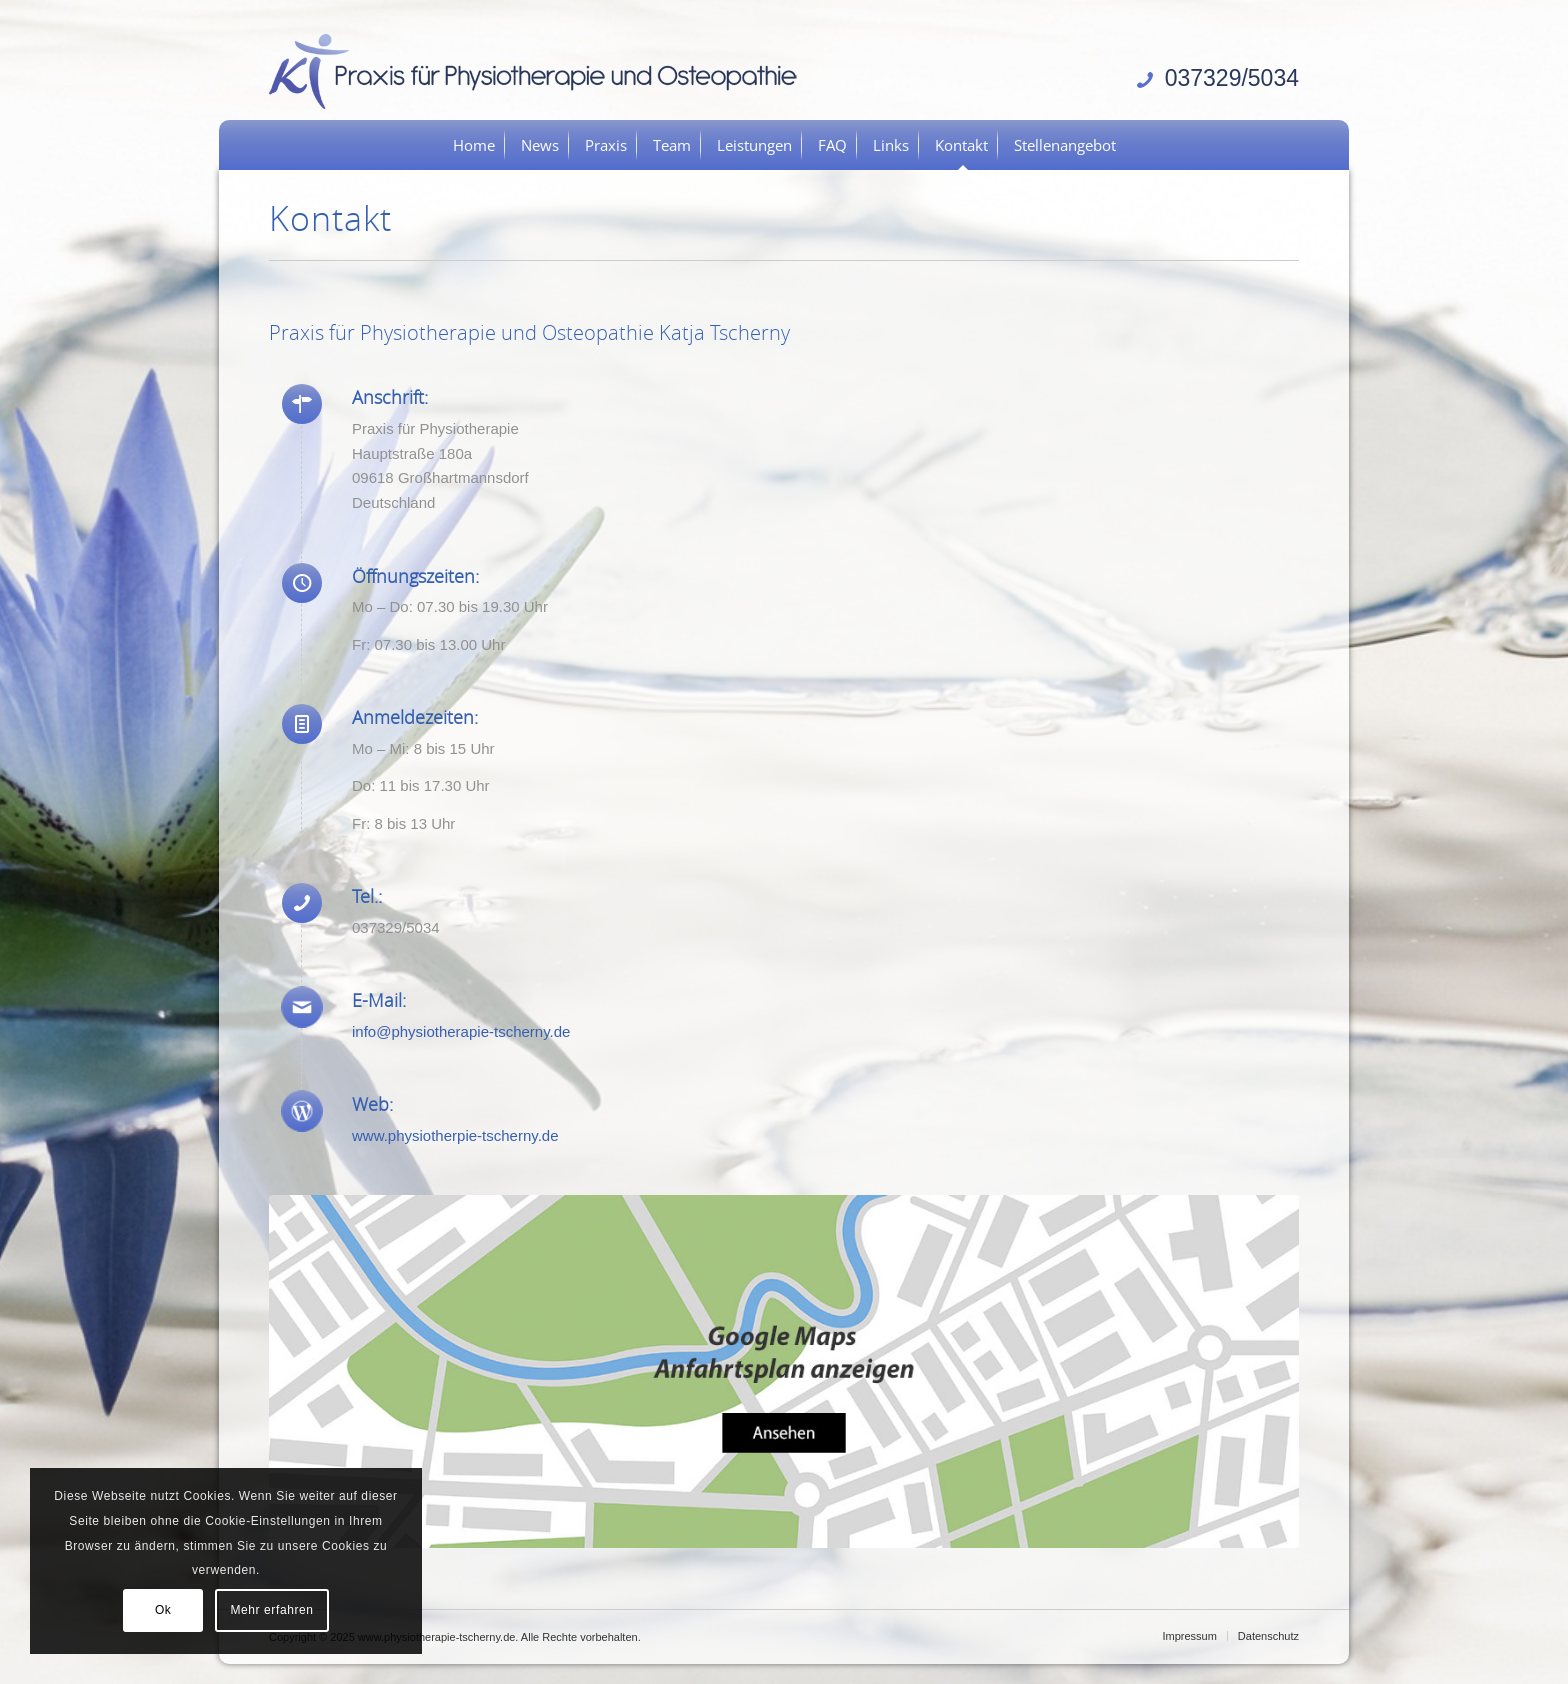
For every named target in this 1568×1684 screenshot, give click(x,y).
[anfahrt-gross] (784, 1371)
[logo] (540, 70)
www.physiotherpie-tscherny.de (455, 1135)
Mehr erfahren (271, 1610)
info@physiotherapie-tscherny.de (461, 1031)
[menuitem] (474, 145)
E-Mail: (379, 1000)
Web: (372, 1104)
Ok (163, 1610)
